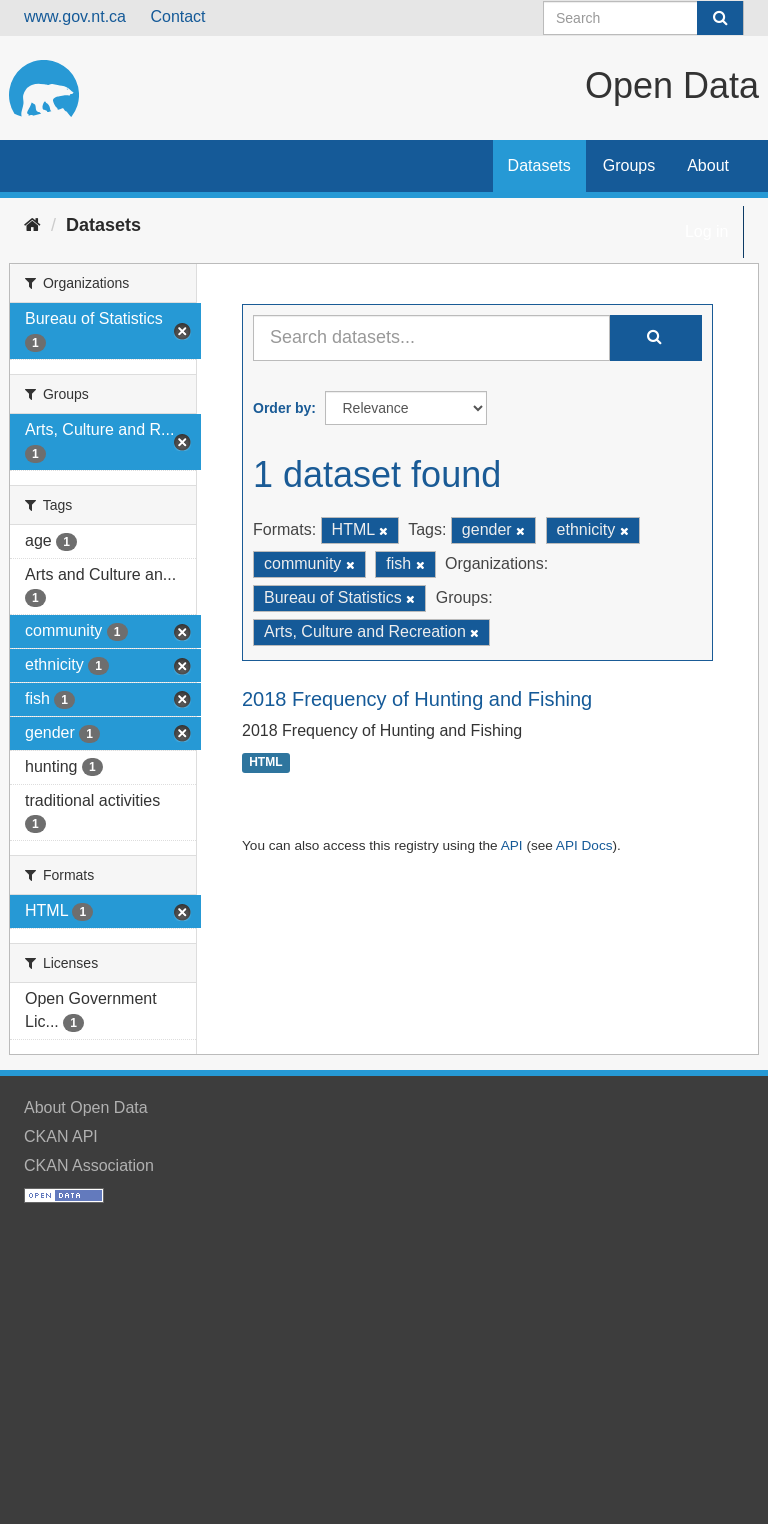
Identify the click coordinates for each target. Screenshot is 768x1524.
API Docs (584, 845)
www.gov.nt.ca (75, 16)
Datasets (539, 165)
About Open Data (86, 1107)
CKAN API (61, 1136)
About (708, 165)
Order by (282, 408)
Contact (177, 16)
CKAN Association (89, 1165)
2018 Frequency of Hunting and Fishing (417, 699)
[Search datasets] (643, 18)
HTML (265, 763)
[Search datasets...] (431, 338)
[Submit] (720, 18)
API (512, 845)
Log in (707, 231)
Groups (629, 165)
